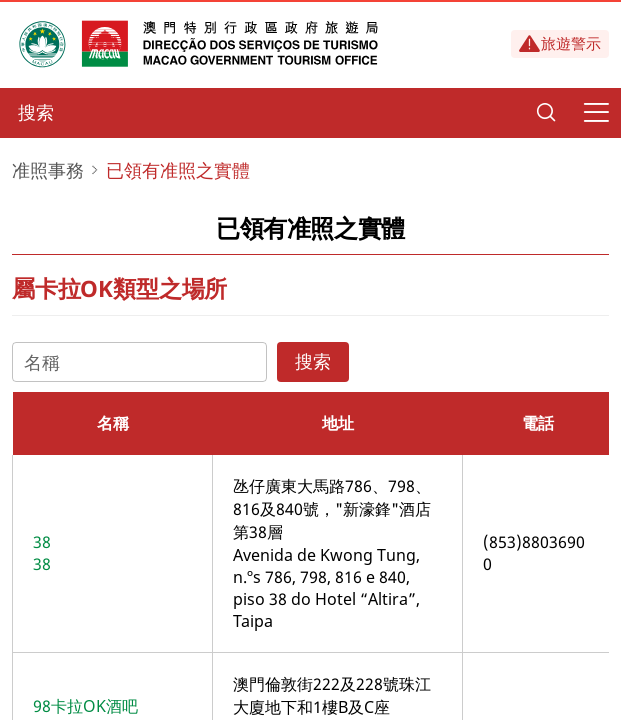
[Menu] (596, 113)
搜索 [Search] (313, 361)
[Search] (546, 113)
